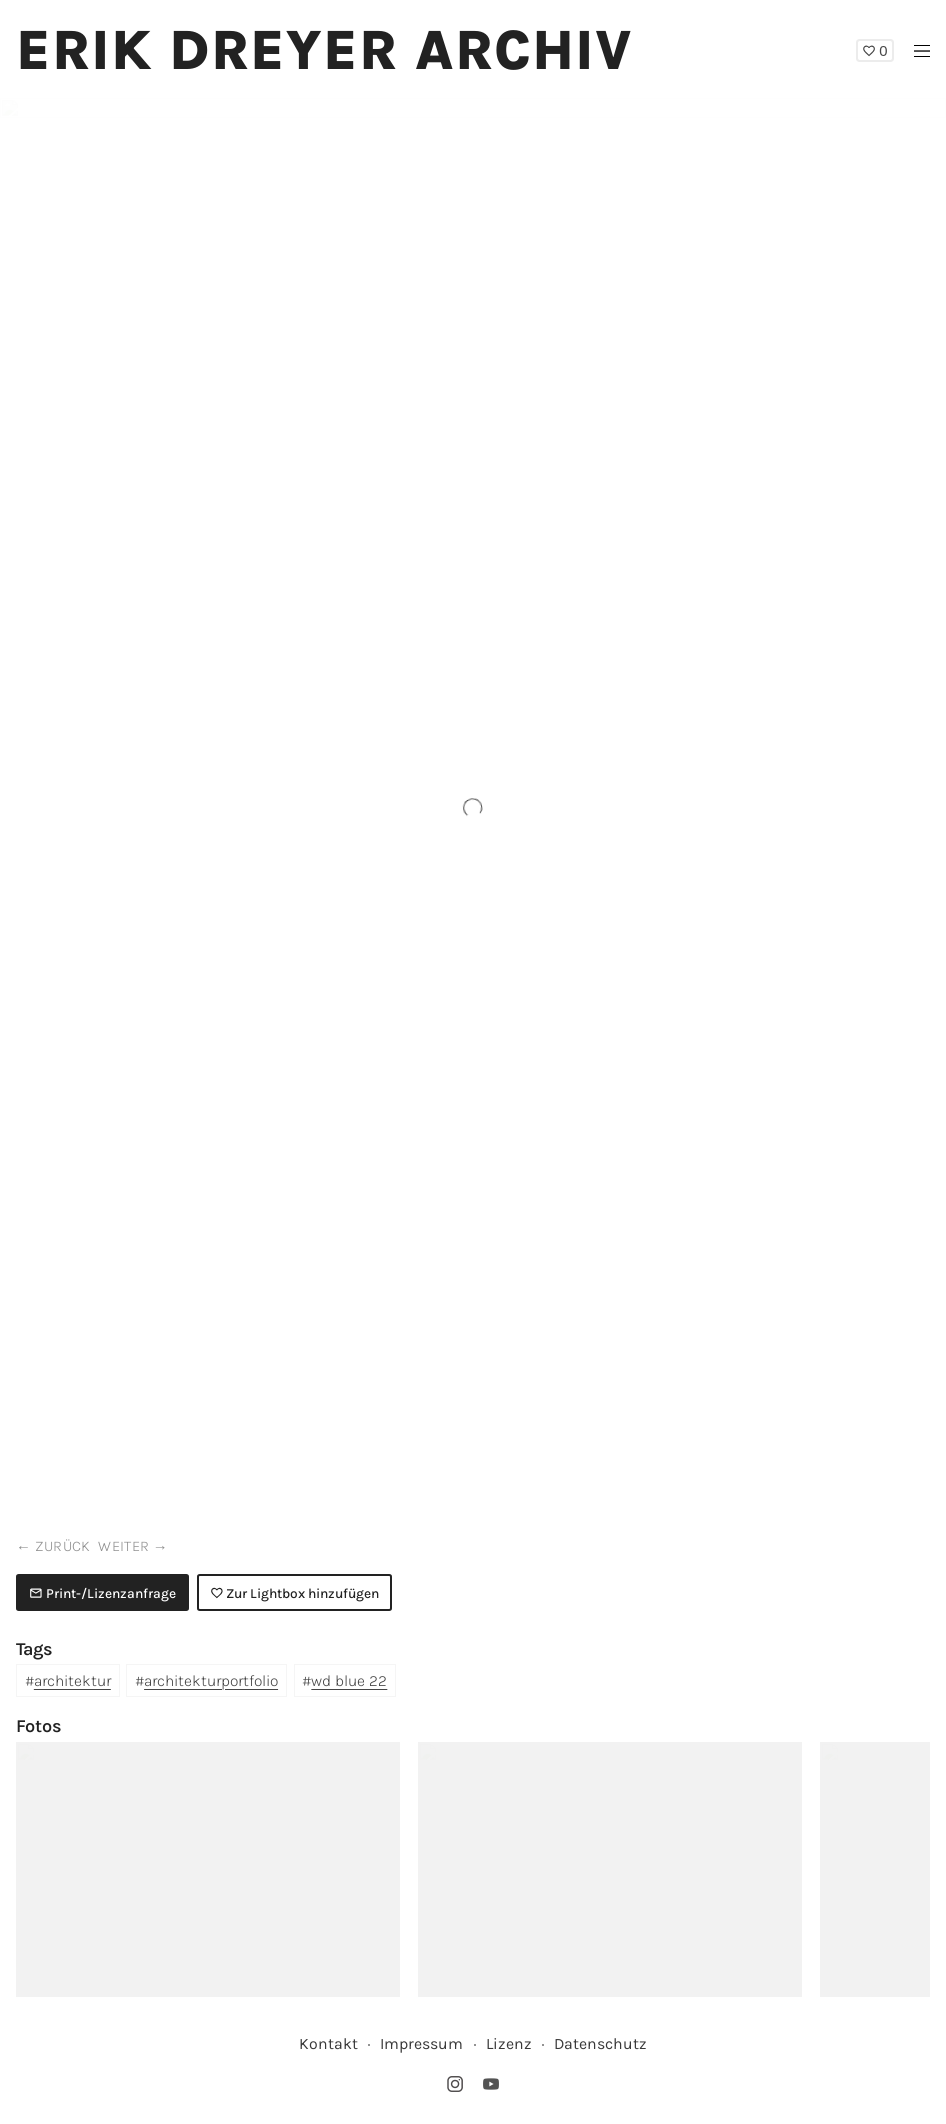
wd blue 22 (349, 1681)
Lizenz (509, 2043)
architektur (72, 1681)
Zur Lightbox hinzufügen (295, 1593)
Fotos (39, 1726)
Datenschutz (600, 2043)
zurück (63, 1546)
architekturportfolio (211, 1681)
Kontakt (328, 2043)
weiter (123, 1546)
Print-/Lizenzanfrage (102, 1593)
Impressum (421, 2043)
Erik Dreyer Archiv (324, 50)
